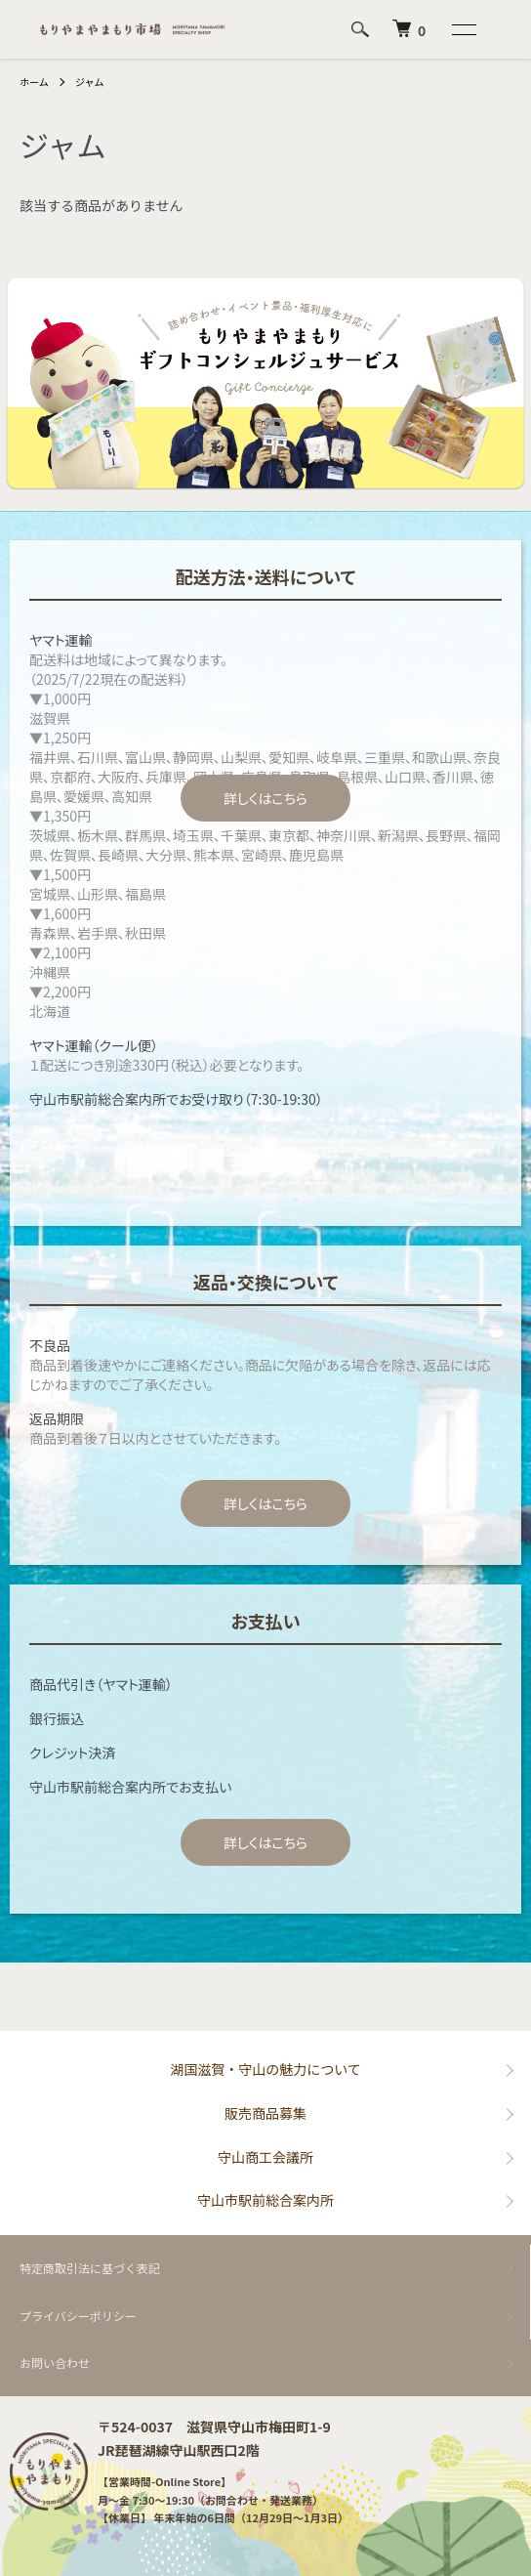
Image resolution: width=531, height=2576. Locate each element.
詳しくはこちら (265, 798)
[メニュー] (462, 29)
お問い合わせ (55, 2362)
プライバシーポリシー (78, 2315)
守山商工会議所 (265, 2157)
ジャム (89, 81)
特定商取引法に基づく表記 (90, 2267)
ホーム (34, 81)
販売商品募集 (265, 2113)
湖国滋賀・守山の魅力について (265, 2069)
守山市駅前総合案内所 (265, 2200)
